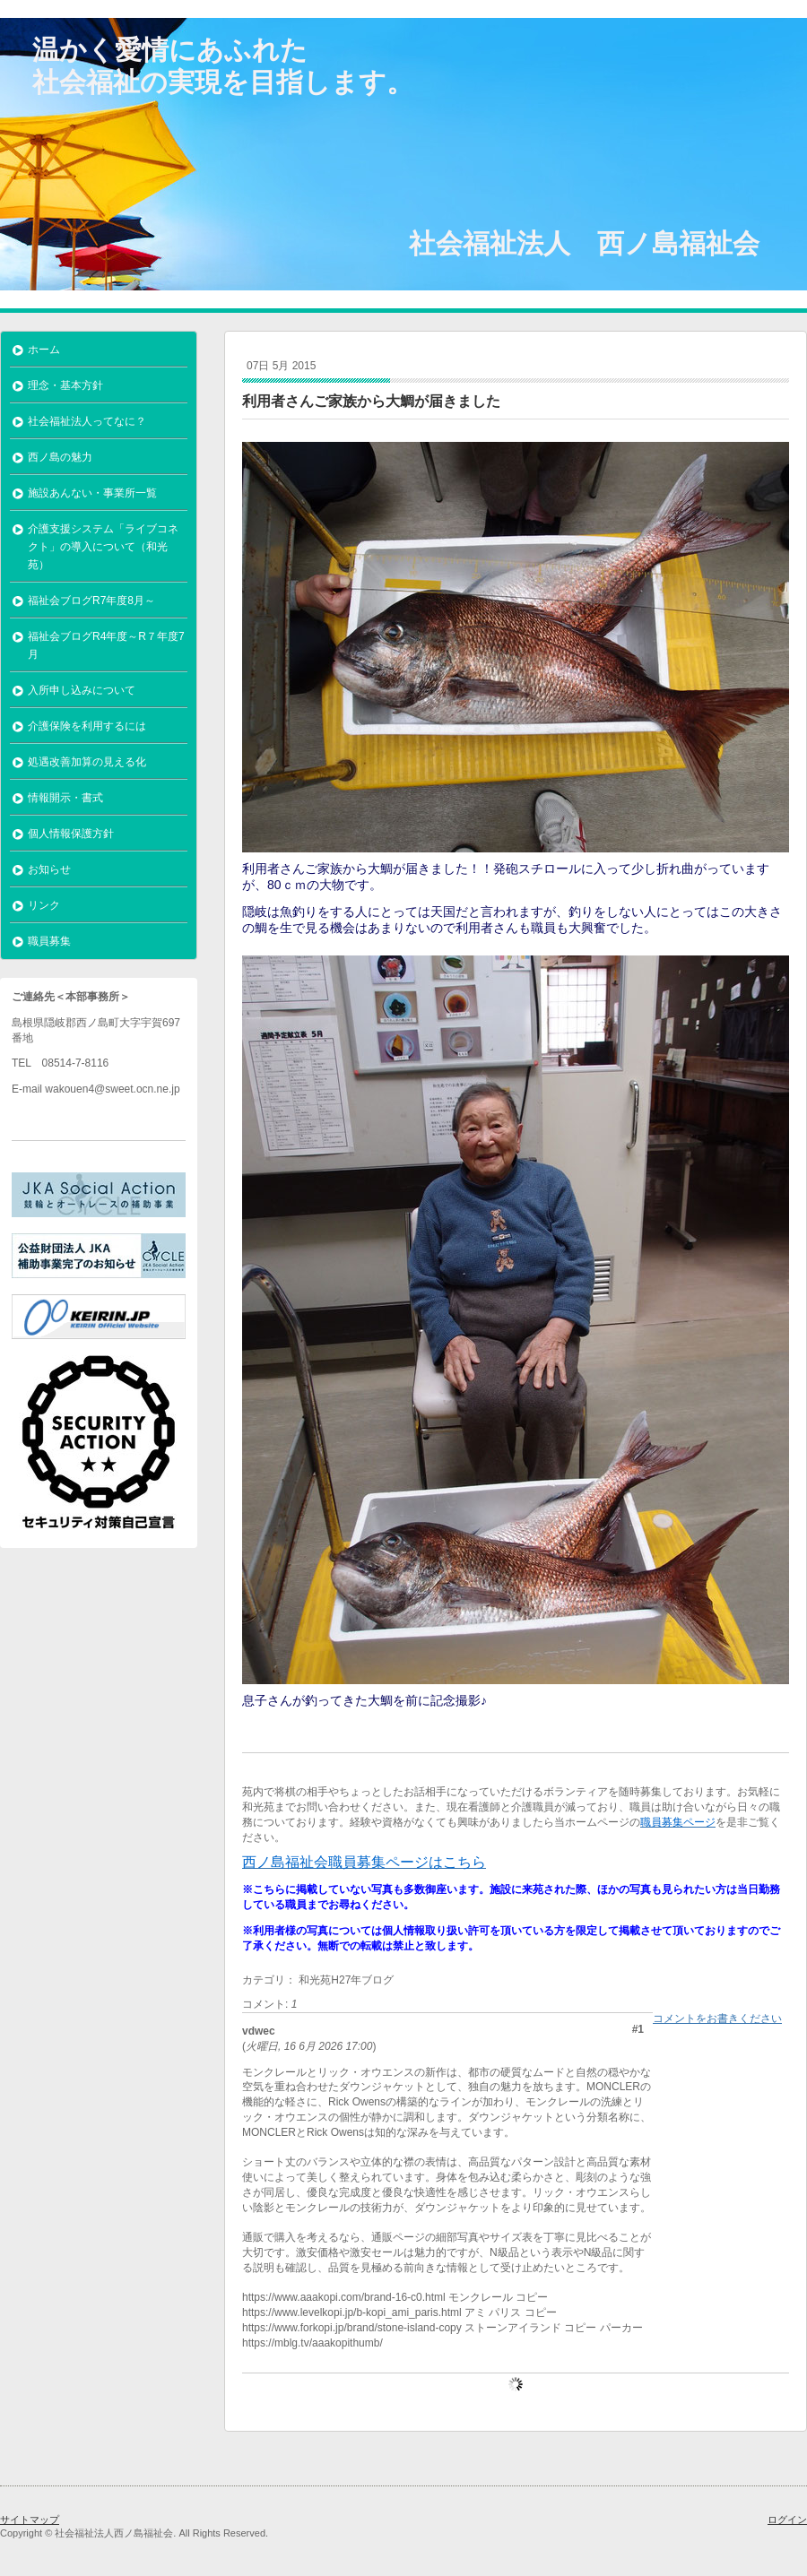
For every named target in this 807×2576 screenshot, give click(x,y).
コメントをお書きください (717, 2018)
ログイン (787, 2519)
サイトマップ (29, 2519)
